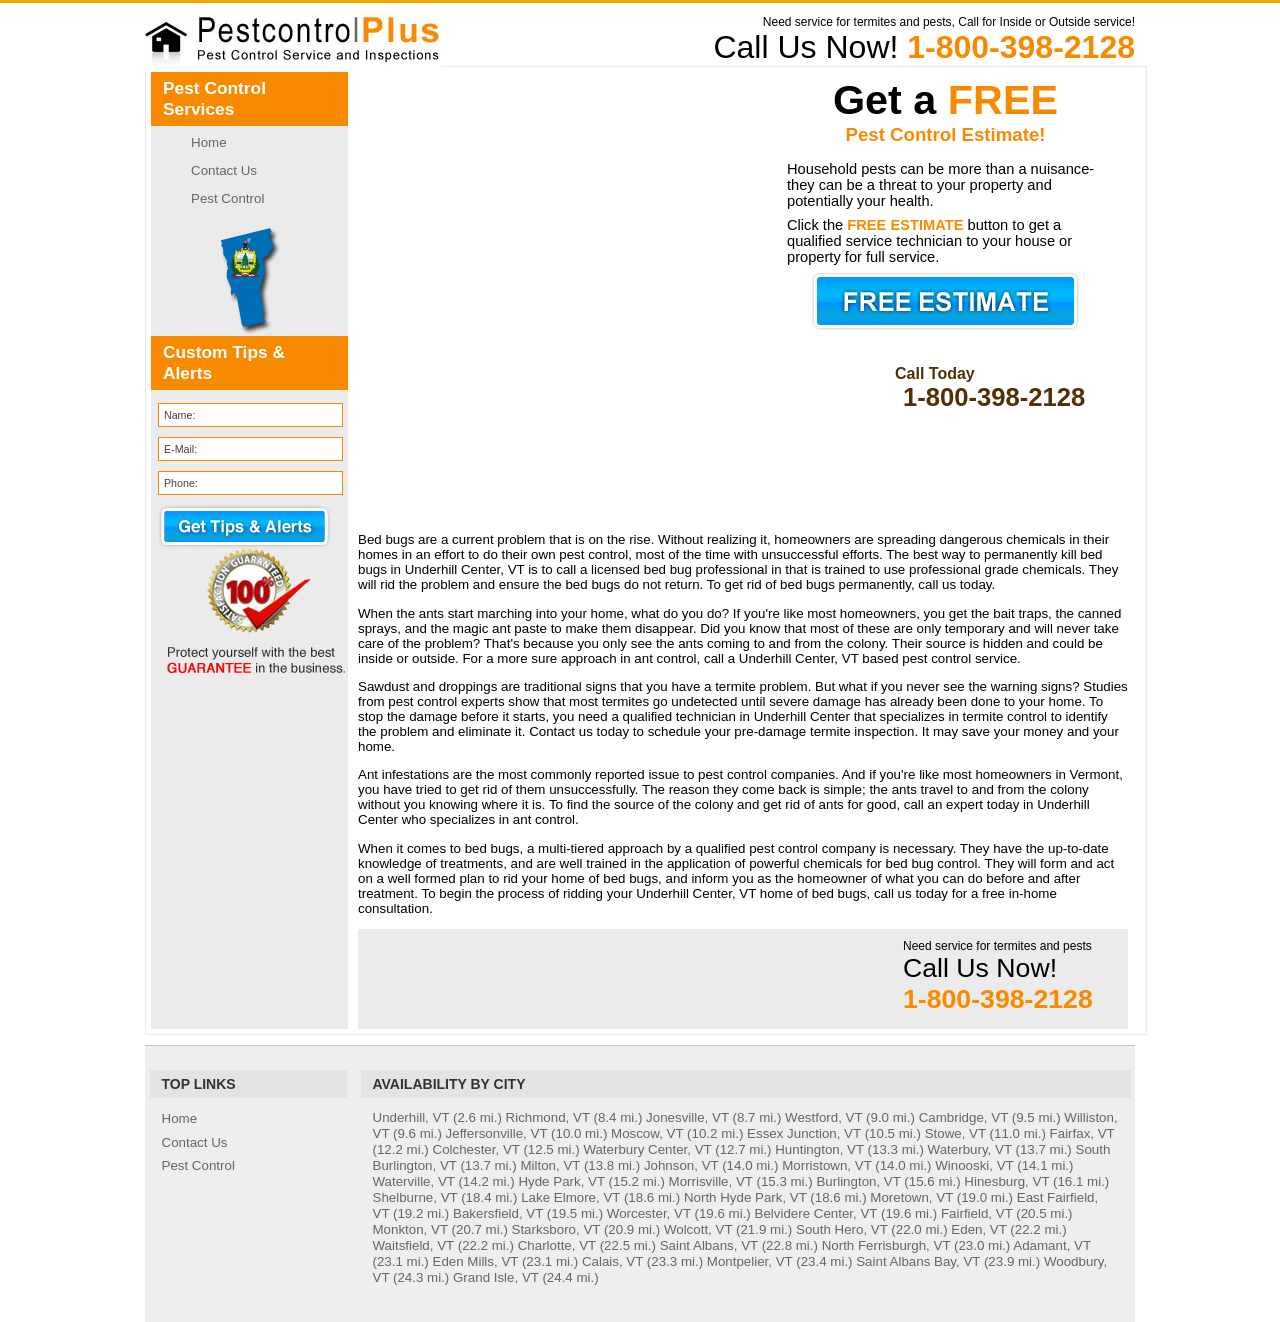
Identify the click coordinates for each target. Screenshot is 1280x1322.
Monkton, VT (410, 1229)
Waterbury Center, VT (647, 1149)
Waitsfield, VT (413, 1245)
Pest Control (227, 198)
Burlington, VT (858, 1181)
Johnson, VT (681, 1165)
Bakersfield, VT (498, 1213)
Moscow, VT (647, 1133)
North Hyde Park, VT (745, 1197)
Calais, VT (612, 1261)
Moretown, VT (911, 1197)
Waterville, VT (414, 1181)
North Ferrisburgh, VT (886, 1245)
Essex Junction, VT (804, 1133)
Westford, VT (823, 1117)
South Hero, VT (842, 1229)
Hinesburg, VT (1006, 1181)
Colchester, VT (476, 1149)
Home (209, 142)
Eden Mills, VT (476, 1261)
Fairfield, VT (977, 1213)
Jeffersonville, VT (497, 1133)
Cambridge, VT (963, 1117)
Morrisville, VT (711, 1181)
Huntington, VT (819, 1149)
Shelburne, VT (415, 1197)
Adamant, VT (1052, 1245)
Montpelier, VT (750, 1261)
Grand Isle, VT (496, 1277)
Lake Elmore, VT (570, 1197)
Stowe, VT (955, 1133)
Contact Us (224, 170)
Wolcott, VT (698, 1229)
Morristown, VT (826, 1165)
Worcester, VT (649, 1213)
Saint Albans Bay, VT (918, 1261)
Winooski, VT (974, 1165)
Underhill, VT (411, 1117)
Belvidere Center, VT (816, 1213)
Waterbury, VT (970, 1149)
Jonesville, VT (687, 1117)
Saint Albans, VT (709, 1245)
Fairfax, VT (1082, 1133)
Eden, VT (978, 1229)
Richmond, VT (548, 1117)
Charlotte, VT (557, 1245)
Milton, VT (550, 1165)
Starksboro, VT (556, 1229)
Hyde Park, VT (561, 1181)
